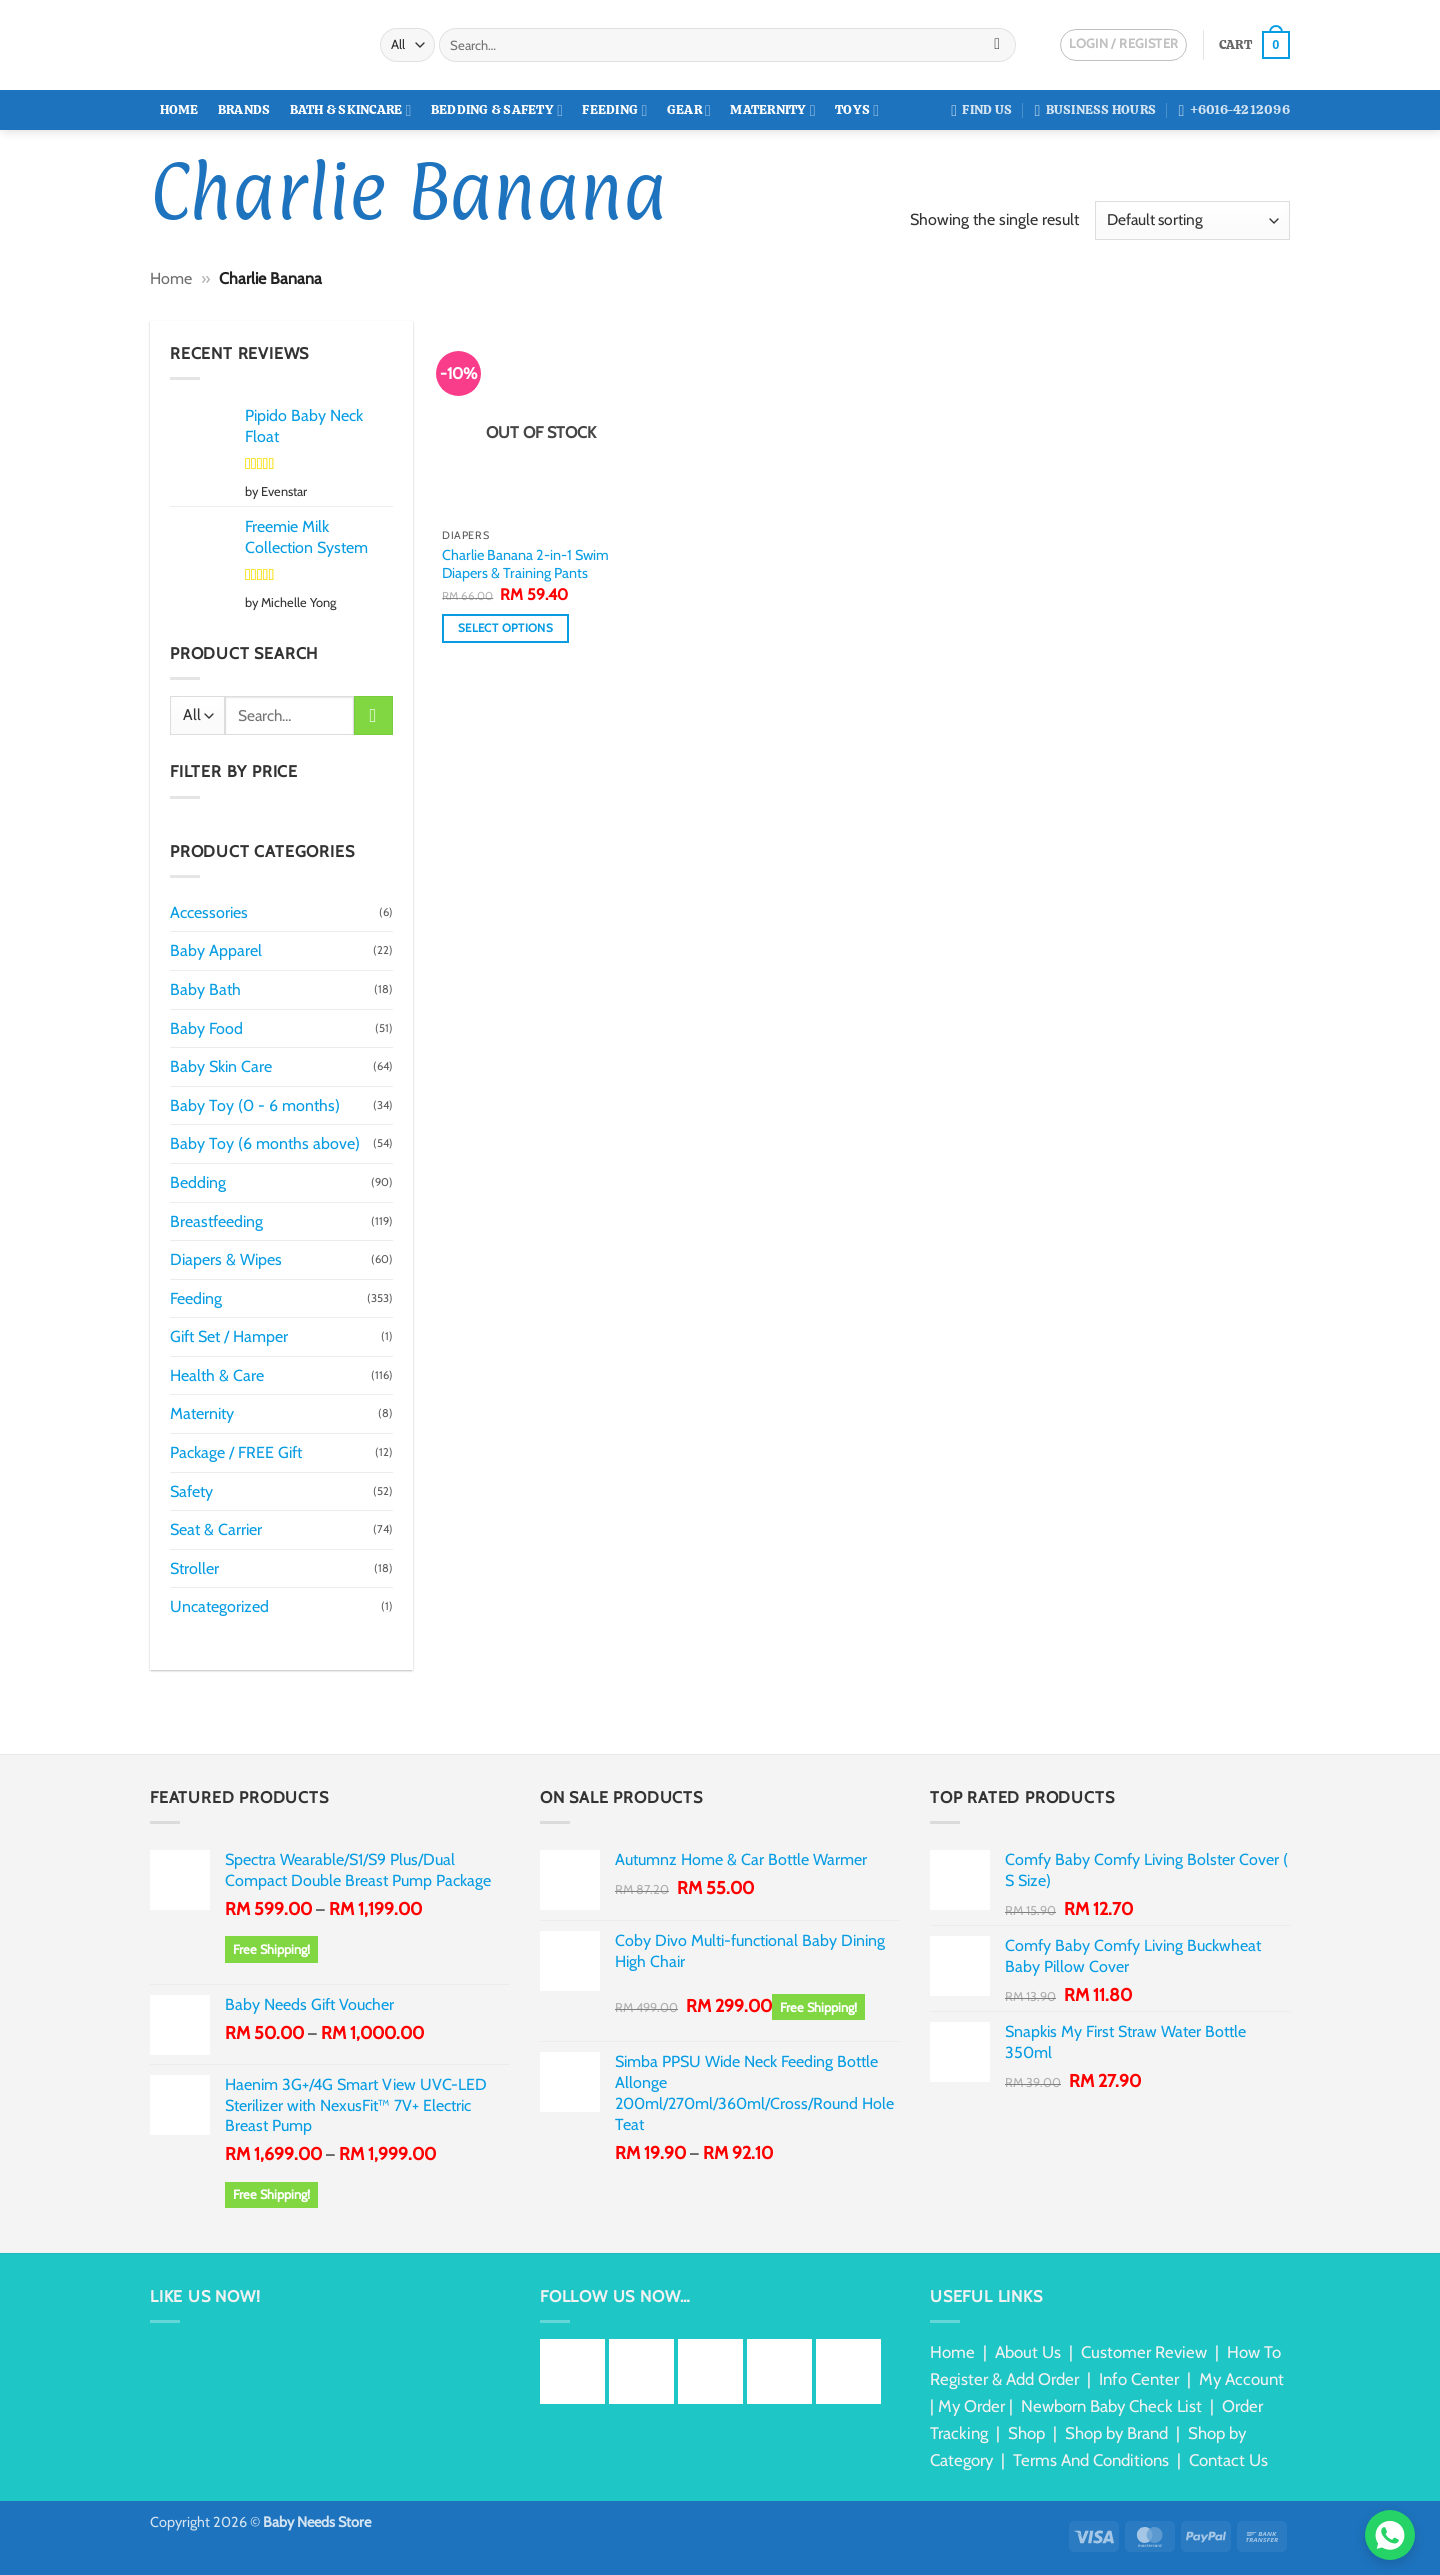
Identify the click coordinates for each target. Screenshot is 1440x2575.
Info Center (1139, 2379)
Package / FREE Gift (236, 1452)
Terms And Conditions (1091, 2460)
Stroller (194, 1568)
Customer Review (1144, 2352)
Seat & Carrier (216, 1529)
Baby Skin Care (221, 1066)
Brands (244, 109)
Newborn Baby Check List (1111, 2406)
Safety (191, 1491)
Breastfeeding (216, 1221)
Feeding (614, 110)
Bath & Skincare (351, 110)
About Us (1028, 2352)
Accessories (209, 912)
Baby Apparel (216, 950)
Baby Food (206, 1028)
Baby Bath (205, 989)
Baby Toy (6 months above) (265, 1143)
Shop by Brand (1116, 2433)
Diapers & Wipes (226, 1259)
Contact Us (1228, 2460)
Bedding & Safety (497, 110)
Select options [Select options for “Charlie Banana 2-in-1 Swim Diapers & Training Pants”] (505, 628)
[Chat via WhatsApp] (1390, 2535)
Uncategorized (219, 1606)
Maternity (773, 110)
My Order (971, 2406)
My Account (1241, 2379)
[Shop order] (1192, 220)
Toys (857, 110)
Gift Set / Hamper (229, 1336)
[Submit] (997, 45)
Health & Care (217, 1375)
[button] (1254, 45)
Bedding (198, 1182)
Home (179, 109)
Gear (689, 110)
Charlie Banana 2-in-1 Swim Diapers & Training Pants (525, 564)
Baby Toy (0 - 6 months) (255, 1105)
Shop (1026, 2433)
